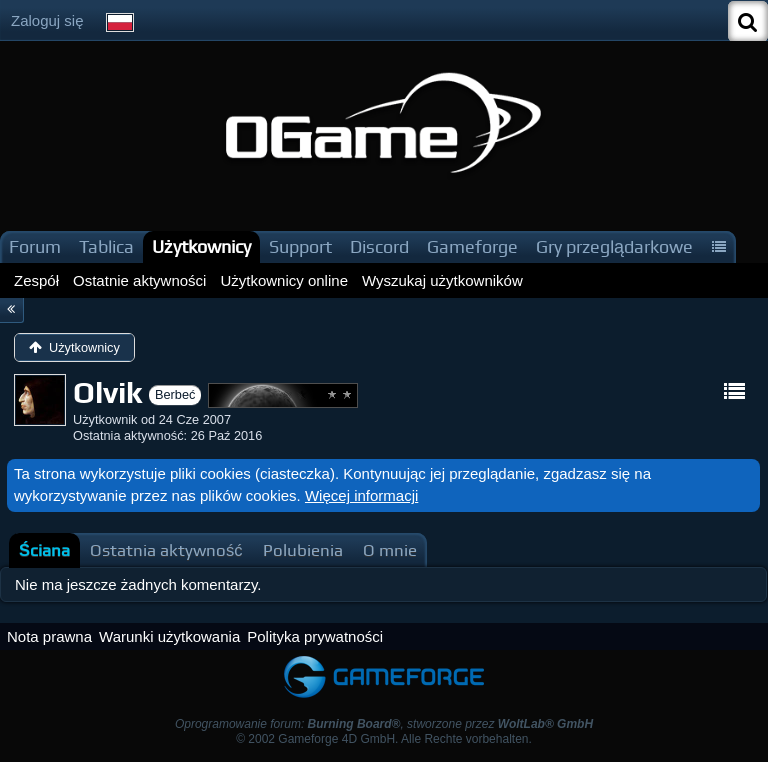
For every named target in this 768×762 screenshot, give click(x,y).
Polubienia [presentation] (303, 550)
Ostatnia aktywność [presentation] (166, 550)
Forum (35, 246)
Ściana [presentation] (44, 550)
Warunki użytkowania (169, 636)
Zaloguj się (47, 20)
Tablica (106, 246)
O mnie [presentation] (390, 550)
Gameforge (472, 246)
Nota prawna (49, 636)
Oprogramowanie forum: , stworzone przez (384, 724)
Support (300, 246)
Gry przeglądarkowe (614, 246)
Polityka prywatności (315, 636)
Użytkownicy (201, 246)
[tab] (44, 550)
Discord (379, 246)
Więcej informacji (361, 495)
